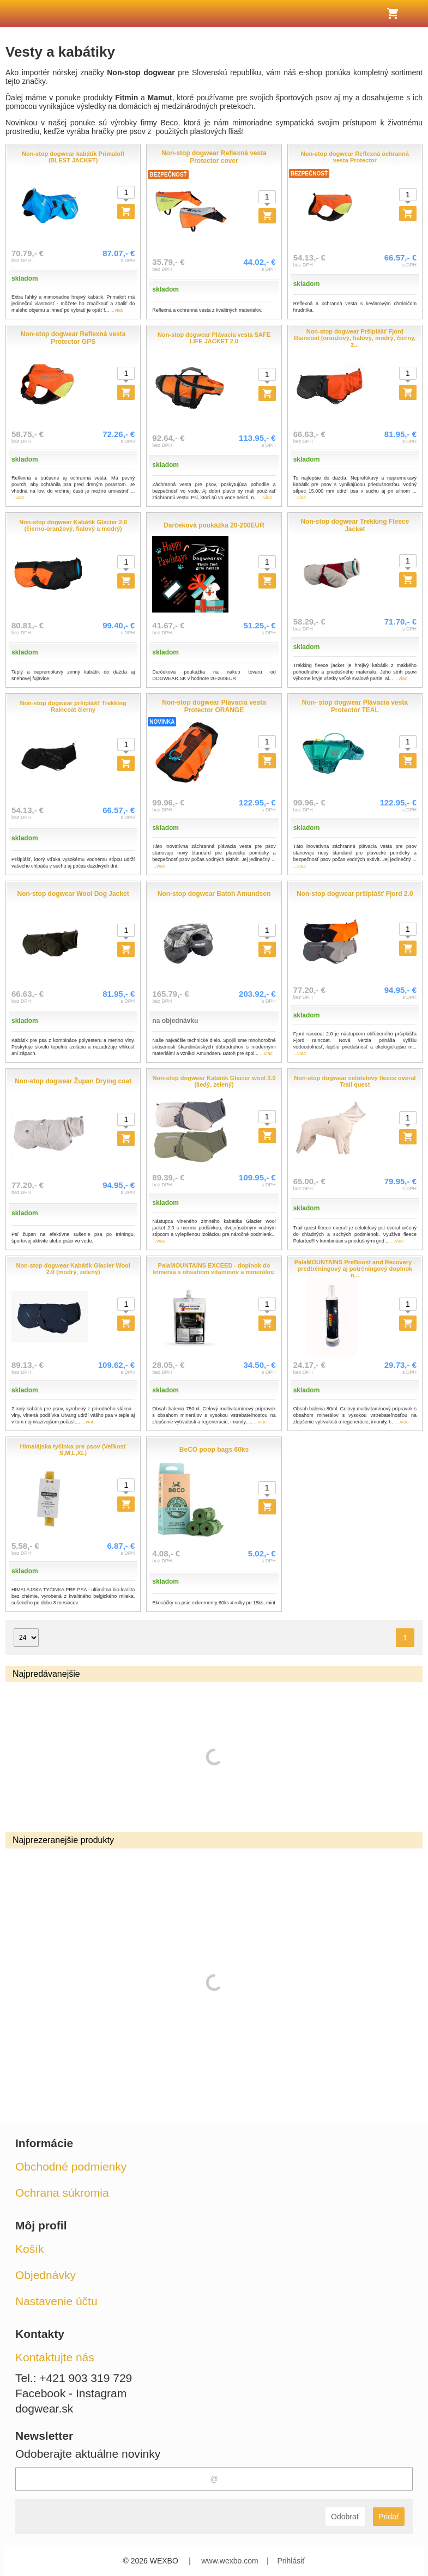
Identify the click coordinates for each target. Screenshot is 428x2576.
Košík (29, 2248)
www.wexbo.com (229, 2560)
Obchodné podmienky (70, 2166)
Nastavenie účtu (56, 2301)
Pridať (388, 2516)
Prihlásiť (291, 2560)
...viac (117, 310)
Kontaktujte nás (54, 2357)
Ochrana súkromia (62, 2192)
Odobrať (345, 2516)
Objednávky (45, 2275)
